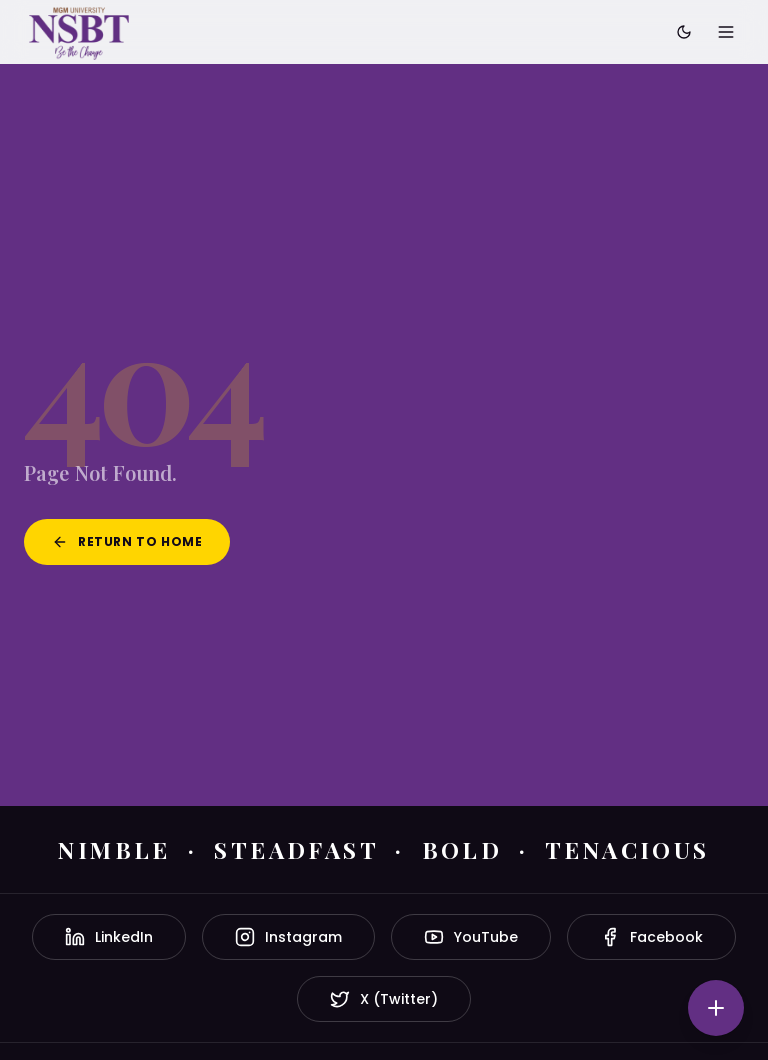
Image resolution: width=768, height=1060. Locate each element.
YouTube (471, 937)
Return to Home (127, 541)
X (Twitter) (384, 999)
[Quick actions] (716, 1008)
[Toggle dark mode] (684, 32)
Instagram (288, 937)
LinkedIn (109, 937)
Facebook (651, 937)
